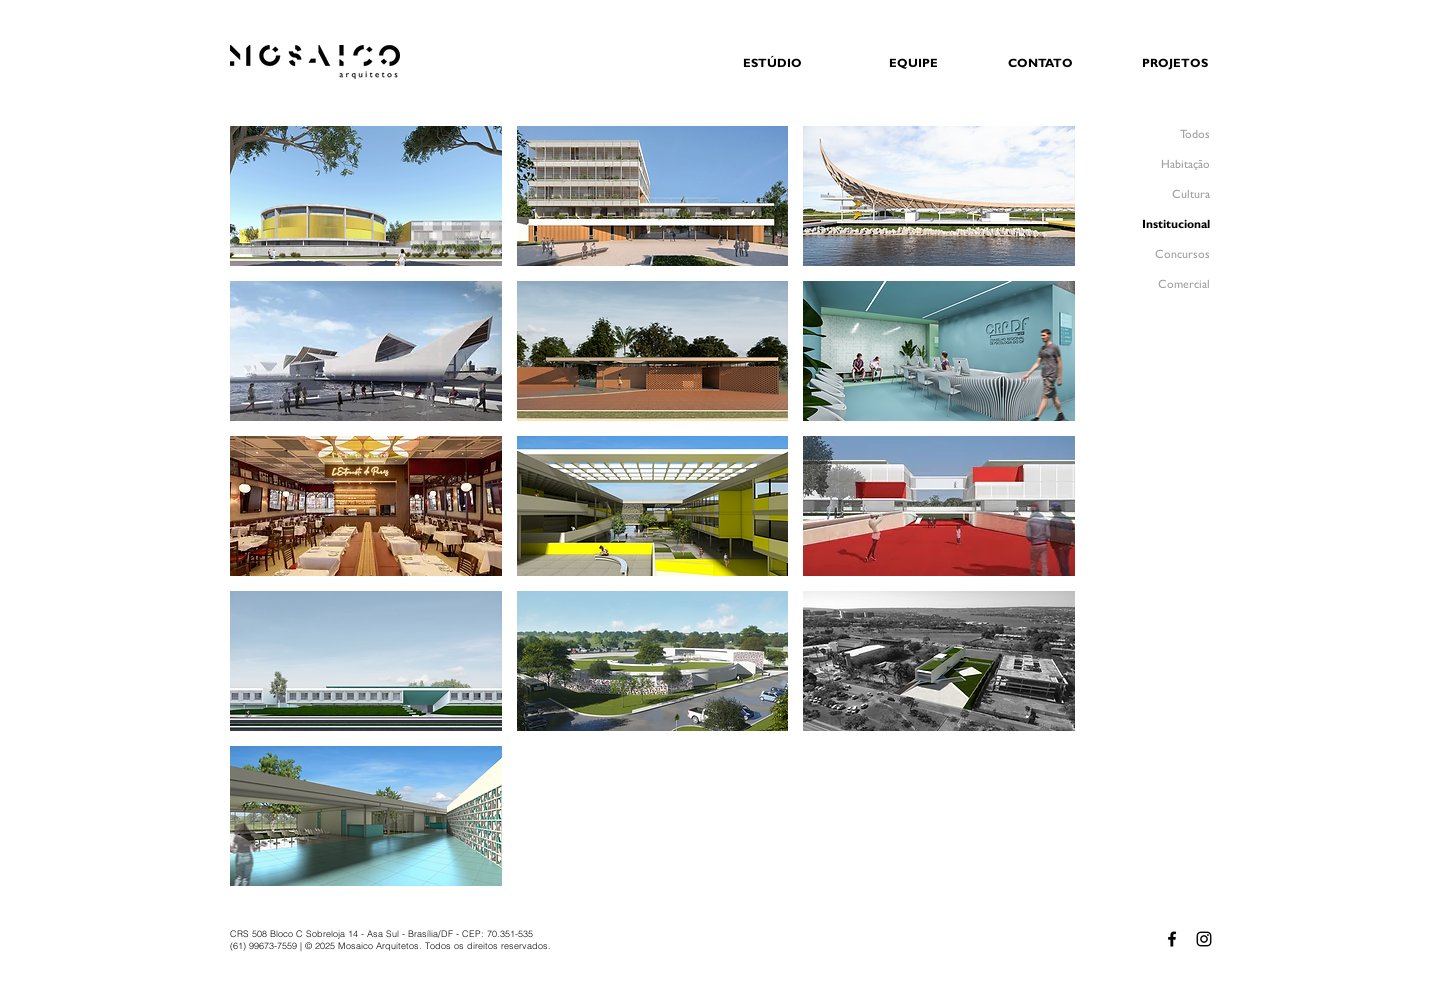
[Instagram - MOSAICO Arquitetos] (1204, 939)
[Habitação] (1158, 164)
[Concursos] (1158, 254)
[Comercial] (1158, 284)
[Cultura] (1158, 194)
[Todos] (1158, 134)
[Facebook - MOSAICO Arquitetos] (1172, 939)
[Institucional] (1158, 224)
